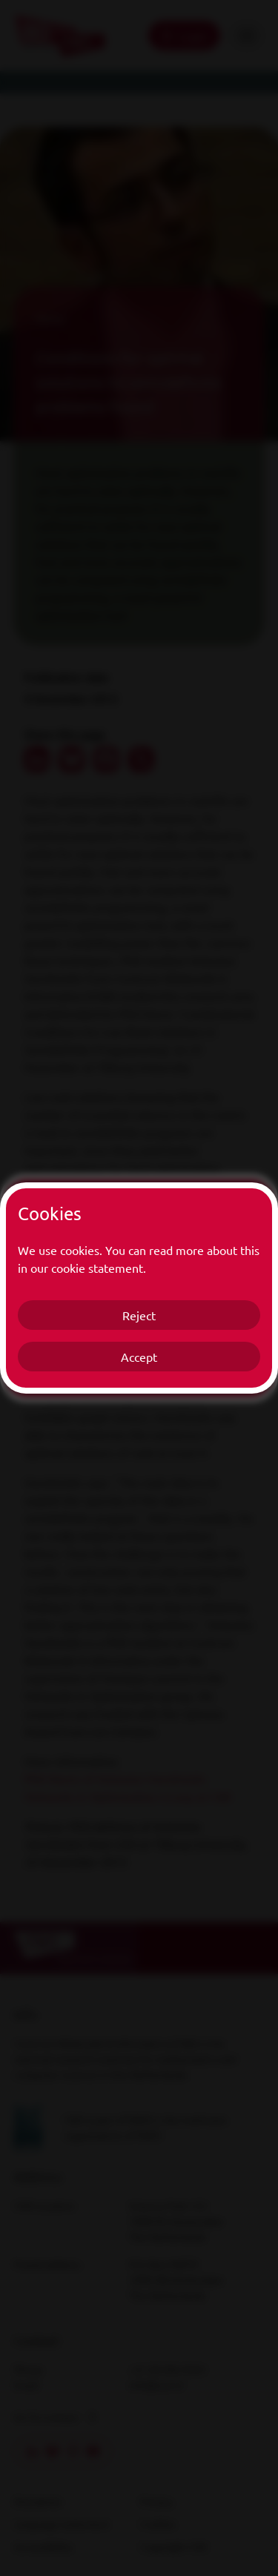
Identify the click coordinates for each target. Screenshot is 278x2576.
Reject (139, 1315)
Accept (139, 1356)
